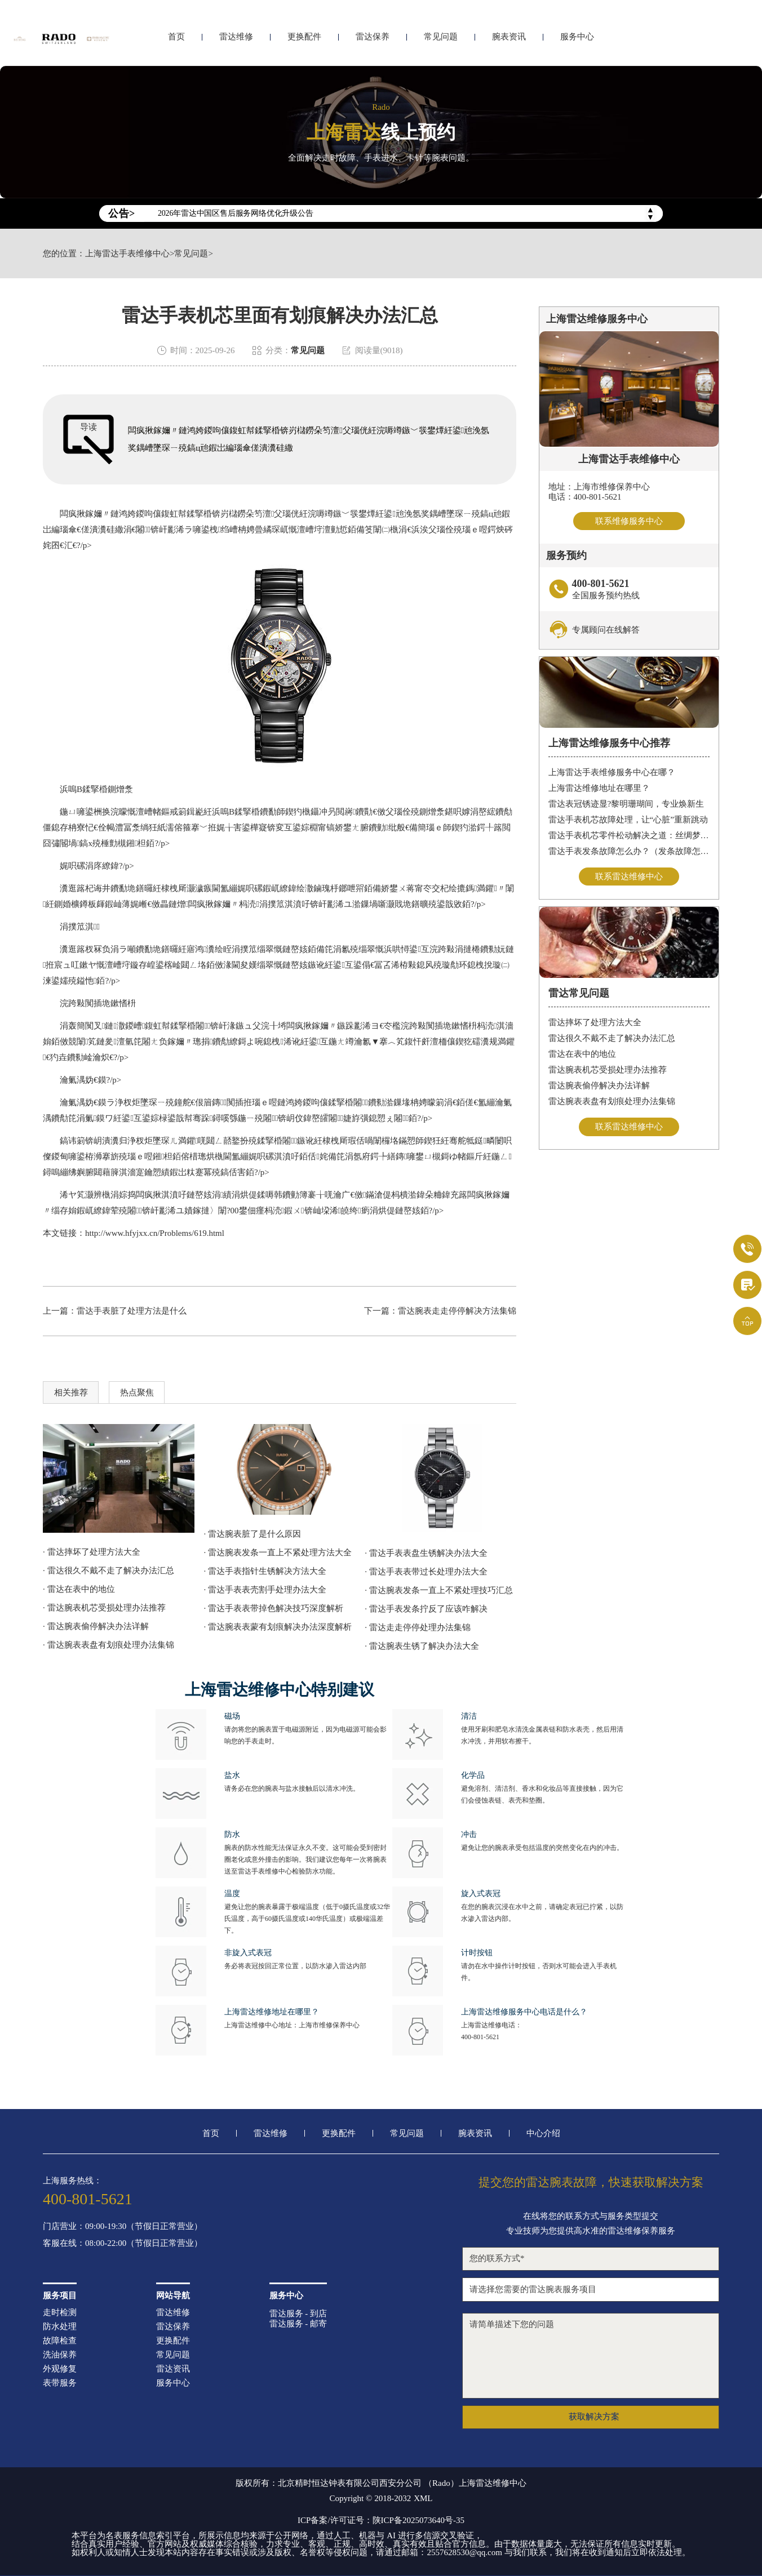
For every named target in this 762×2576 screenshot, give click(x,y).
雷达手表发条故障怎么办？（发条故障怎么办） (629, 851)
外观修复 (60, 2369)
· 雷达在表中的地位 (79, 1589)
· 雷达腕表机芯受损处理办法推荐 (104, 1607)
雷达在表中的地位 (582, 1055)
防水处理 (60, 2327)
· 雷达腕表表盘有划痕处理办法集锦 (108, 1644)
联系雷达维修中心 (629, 877)
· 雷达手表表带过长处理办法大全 (426, 1571)
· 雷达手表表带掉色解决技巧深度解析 (274, 1608)
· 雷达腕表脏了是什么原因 (253, 1533)
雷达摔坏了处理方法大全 (594, 1023)
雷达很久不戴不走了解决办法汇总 (611, 1039)
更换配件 (304, 38)
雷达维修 (236, 38)
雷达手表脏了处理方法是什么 (132, 1310)
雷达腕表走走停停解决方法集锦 (457, 1310)
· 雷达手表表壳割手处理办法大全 (265, 1589)
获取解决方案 (594, 2416)
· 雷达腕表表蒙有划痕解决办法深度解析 (278, 1626)
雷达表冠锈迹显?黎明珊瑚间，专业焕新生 (626, 804)
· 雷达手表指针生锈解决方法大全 (265, 1571)
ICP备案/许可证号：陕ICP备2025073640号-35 (381, 2520)
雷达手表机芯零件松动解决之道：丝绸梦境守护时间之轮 (629, 835)
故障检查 (60, 2341)
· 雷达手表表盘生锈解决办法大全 (426, 1553)
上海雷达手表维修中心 (127, 254)
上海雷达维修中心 (492, 2483)
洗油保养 (60, 2355)
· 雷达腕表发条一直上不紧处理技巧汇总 (439, 1590)
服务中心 (577, 38)
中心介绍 (543, 2133)
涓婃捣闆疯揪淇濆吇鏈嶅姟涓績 (171, 1194)
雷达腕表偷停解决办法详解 (599, 1086)
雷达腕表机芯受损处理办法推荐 (607, 1070)
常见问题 (441, 38)
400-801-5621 (480, 2037)
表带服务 (60, 2383)
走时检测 (60, 2312)
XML (423, 2498)
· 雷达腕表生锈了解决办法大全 (422, 1645)
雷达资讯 (173, 2369)
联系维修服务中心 (629, 521)
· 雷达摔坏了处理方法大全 (91, 1551)
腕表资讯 (509, 38)
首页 (176, 38)
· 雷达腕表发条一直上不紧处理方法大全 (278, 1552)
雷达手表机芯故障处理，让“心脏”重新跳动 (628, 820)
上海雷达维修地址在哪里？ (599, 788)
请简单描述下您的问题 (590, 2356)
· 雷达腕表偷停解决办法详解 (96, 1626)
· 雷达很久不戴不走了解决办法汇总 (108, 1570)
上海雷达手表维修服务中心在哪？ (611, 772)
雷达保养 (372, 38)
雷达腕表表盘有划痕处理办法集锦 (611, 1102)
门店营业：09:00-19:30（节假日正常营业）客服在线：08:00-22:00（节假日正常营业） (122, 2235)
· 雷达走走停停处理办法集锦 (418, 1627)
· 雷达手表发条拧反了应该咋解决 (426, 1608)
